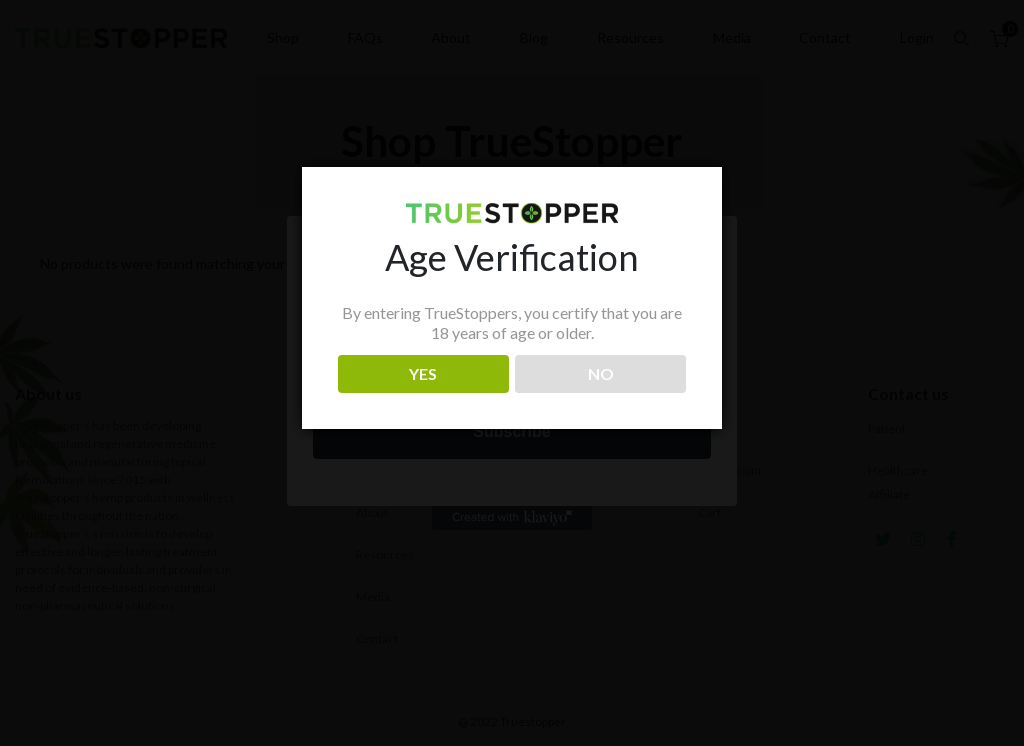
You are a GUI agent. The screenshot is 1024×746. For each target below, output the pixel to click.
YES (423, 373)
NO (601, 373)
